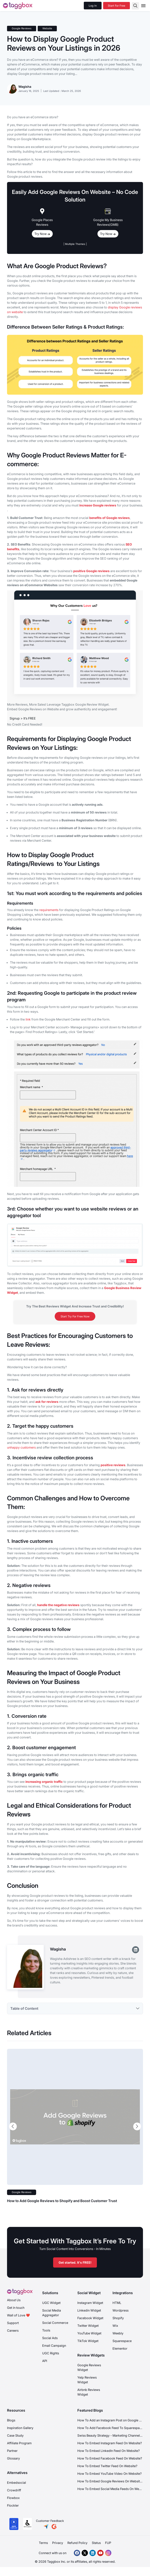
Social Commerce (55, 2323)
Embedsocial (16, 2483)
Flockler (13, 2505)
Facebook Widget (90, 2318)
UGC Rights (50, 2353)
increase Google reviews (97, 505)
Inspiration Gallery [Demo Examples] (20, 2428)
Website (47, 28)
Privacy (53, 2543)
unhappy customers (21, 1447)
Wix (115, 2326)
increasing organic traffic (44, 1782)
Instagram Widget (90, 2303)
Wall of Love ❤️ (18, 2315)
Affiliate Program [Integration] (19, 2443)
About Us (14, 2300)
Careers (13, 2330)
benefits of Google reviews (109, 518)
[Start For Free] (116, 5)
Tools (46, 2330)
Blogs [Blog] (11, 2420)
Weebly (117, 2333)
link (28, 1019)
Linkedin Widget (89, 2310)
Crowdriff (14, 2490)
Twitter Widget (88, 2326)
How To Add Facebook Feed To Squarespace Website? (110, 2428)
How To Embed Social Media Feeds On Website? (110, 2489)
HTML (116, 2303)
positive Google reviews (91, 571)
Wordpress (120, 2310)
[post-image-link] (75, 2117)
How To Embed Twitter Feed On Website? (107, 2466)
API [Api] (44, 2361)
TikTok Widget (87, 2341)
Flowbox (13, 2498)
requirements (48, 910)
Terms (34, 2543)
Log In (93, 5)
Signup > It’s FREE (23, 718)
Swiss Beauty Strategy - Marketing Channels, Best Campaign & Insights (110, 2435)
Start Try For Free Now (75, 1316)
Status (100, 2543)
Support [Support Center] (13, 2323)
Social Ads (50, 2338)
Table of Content (24, 2008)
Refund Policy (77, 2543)
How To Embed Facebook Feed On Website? (109, 2458)
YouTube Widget (89, 2333)
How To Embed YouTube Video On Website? (109, 2474)
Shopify (118, 2318)
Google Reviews (21, 28)
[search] (135, 5)
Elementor (119, 2348)
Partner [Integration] (12, 2451)
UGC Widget (51, 2303)
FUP (117, 2543)
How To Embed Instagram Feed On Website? (109, 2443)
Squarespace (122, 2341)
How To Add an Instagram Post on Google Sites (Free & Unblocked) (110, 2420)
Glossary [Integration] (13, 2458)
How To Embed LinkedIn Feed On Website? (108, 2451)
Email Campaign (54, 2346)
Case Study (15, 2435)
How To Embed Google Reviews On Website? (110, 2481)
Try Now (42, 234)
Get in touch (15, 2308)
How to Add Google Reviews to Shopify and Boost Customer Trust (62, 2201)
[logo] (17, 5)
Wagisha (24, 87)
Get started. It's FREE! (75, 2262)
